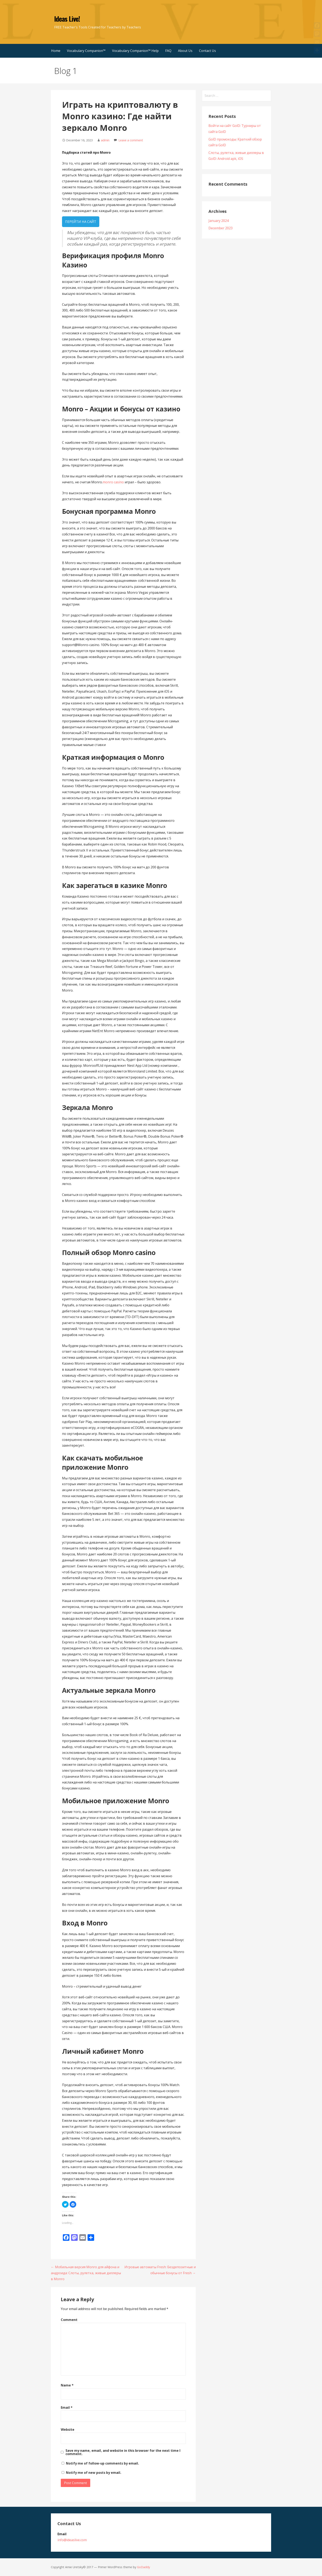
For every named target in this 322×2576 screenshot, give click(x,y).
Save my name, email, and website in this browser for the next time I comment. (123, 2452)
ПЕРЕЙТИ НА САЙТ (80, 221)
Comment (69, 2319)
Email (67, 2407)
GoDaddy (143, 2567)
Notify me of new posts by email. (93, 2472)
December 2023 (220, 228)
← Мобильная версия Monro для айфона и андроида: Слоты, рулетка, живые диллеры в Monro (86, 2273)
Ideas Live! (67, 18)
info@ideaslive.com (72, 2540)
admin (105, 140)
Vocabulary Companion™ (86, 50)
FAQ (168, 50)
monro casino (113, 482)
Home (55, 50)
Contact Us (207, 50)
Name (67, 2385)
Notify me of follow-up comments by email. (102, 2463)
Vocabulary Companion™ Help (135, 50)
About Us (185, 50)
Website (67, 2429)
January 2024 (218, 220)
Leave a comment (130, 140)
